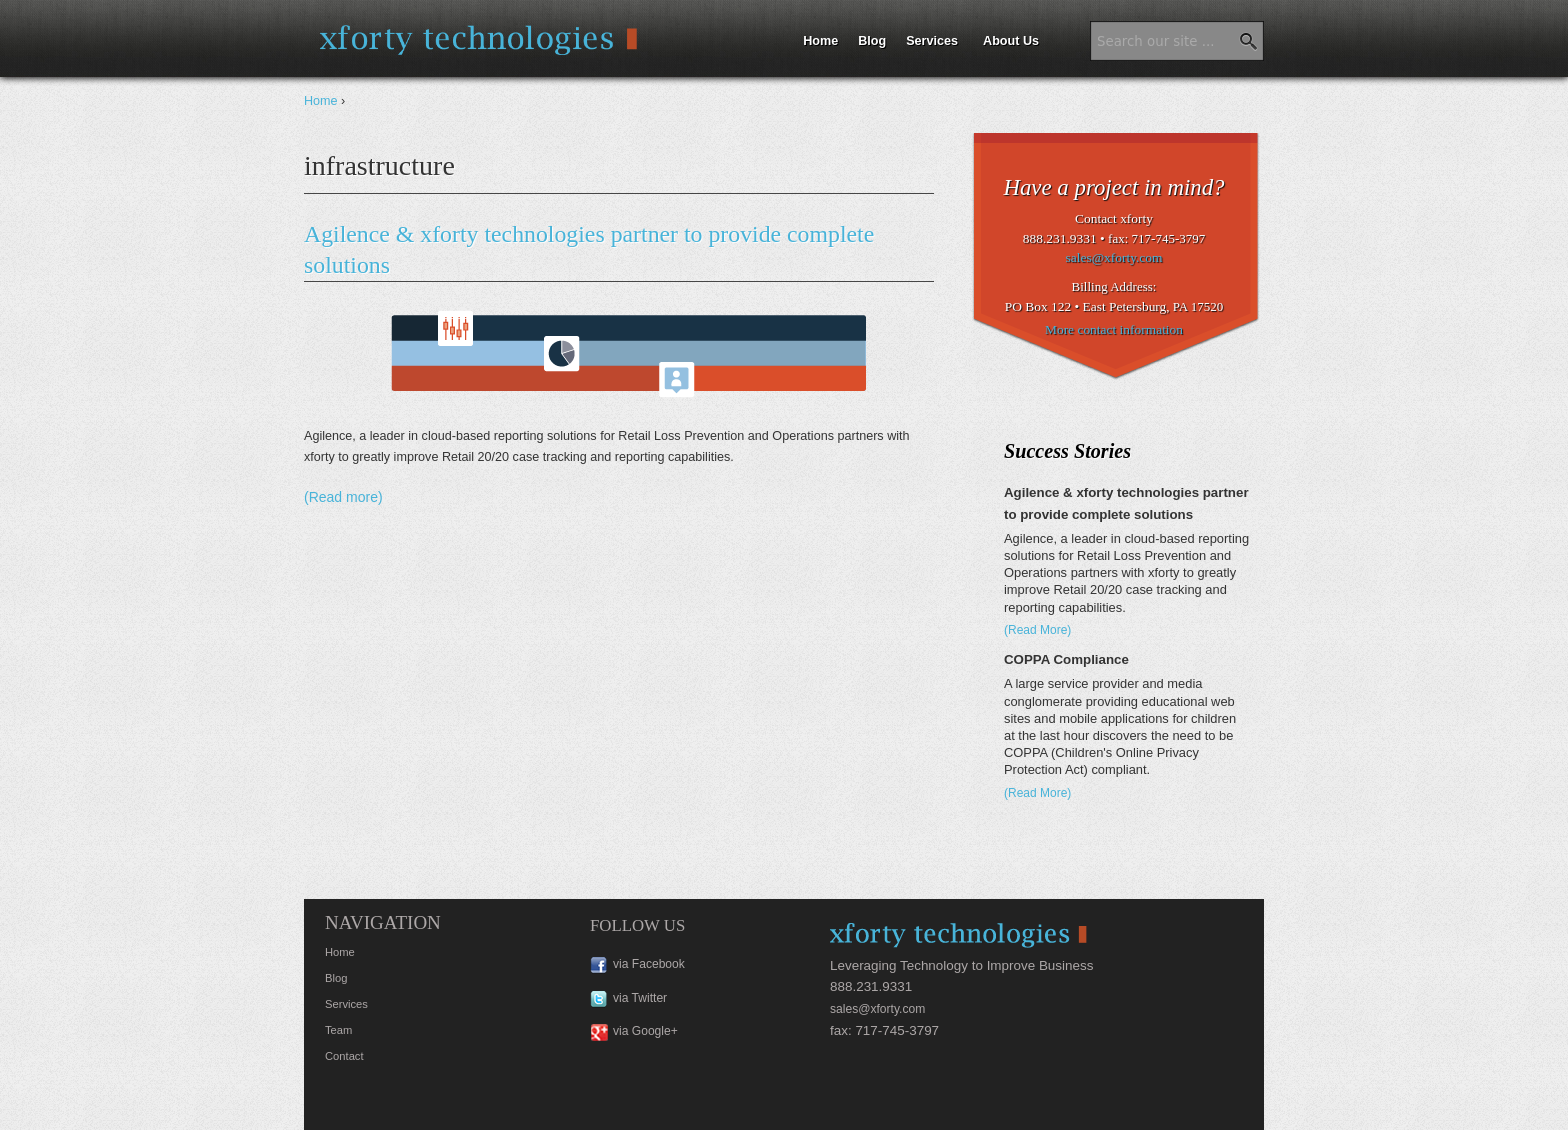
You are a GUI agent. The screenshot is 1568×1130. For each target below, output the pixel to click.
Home (820, 41)
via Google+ (645, 1031)
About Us (1011, 41)
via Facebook (649, 964)
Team (338, 1030)
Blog (872, 41)
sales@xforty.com (1114, 257)
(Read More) (1037, 630)
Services (932, 41)
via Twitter (640, 998)
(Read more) (343, 497)
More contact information (1114, 329)
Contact (344, 1056)
